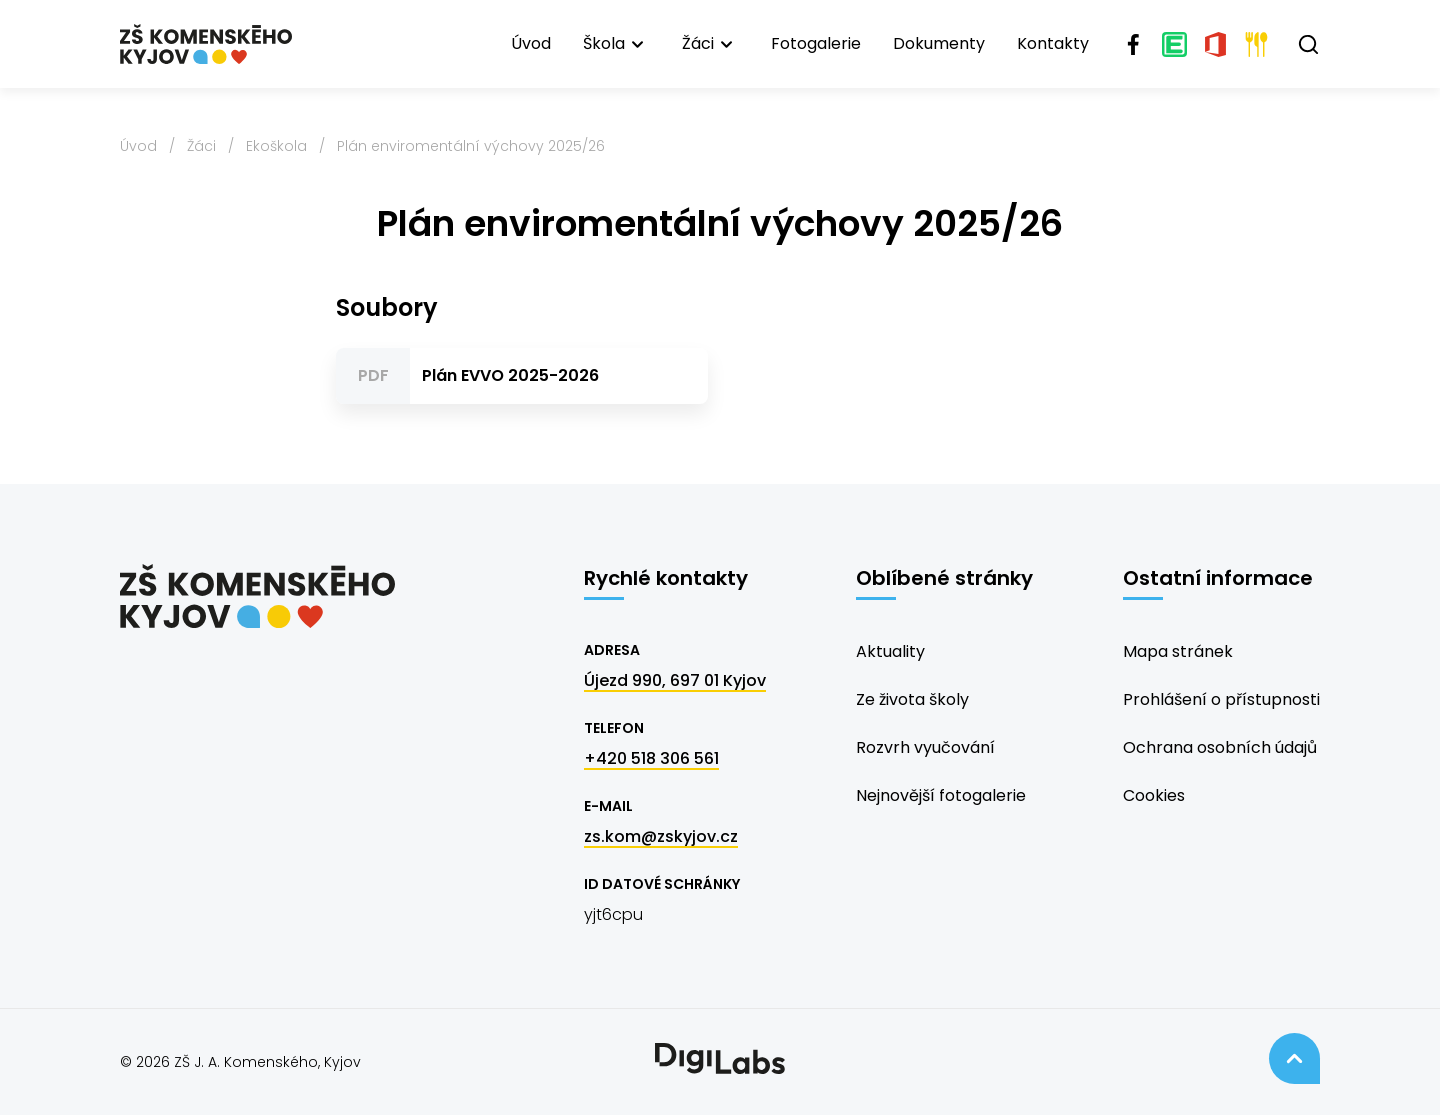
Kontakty (1053, 43)
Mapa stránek (1178, 651)
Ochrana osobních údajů (1220, 747)
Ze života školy (912, 699)
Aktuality (890, 651)
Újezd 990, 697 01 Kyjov (675, 680)
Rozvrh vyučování (925, 747)
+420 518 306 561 (651, 758)
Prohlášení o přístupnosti (1221, 699)
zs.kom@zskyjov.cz (661, 836)
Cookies (1154, 795)
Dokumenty (939, 43)
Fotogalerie (816, 43)
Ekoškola (276, 146)
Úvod (531, 43)
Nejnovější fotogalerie (941, 795)
